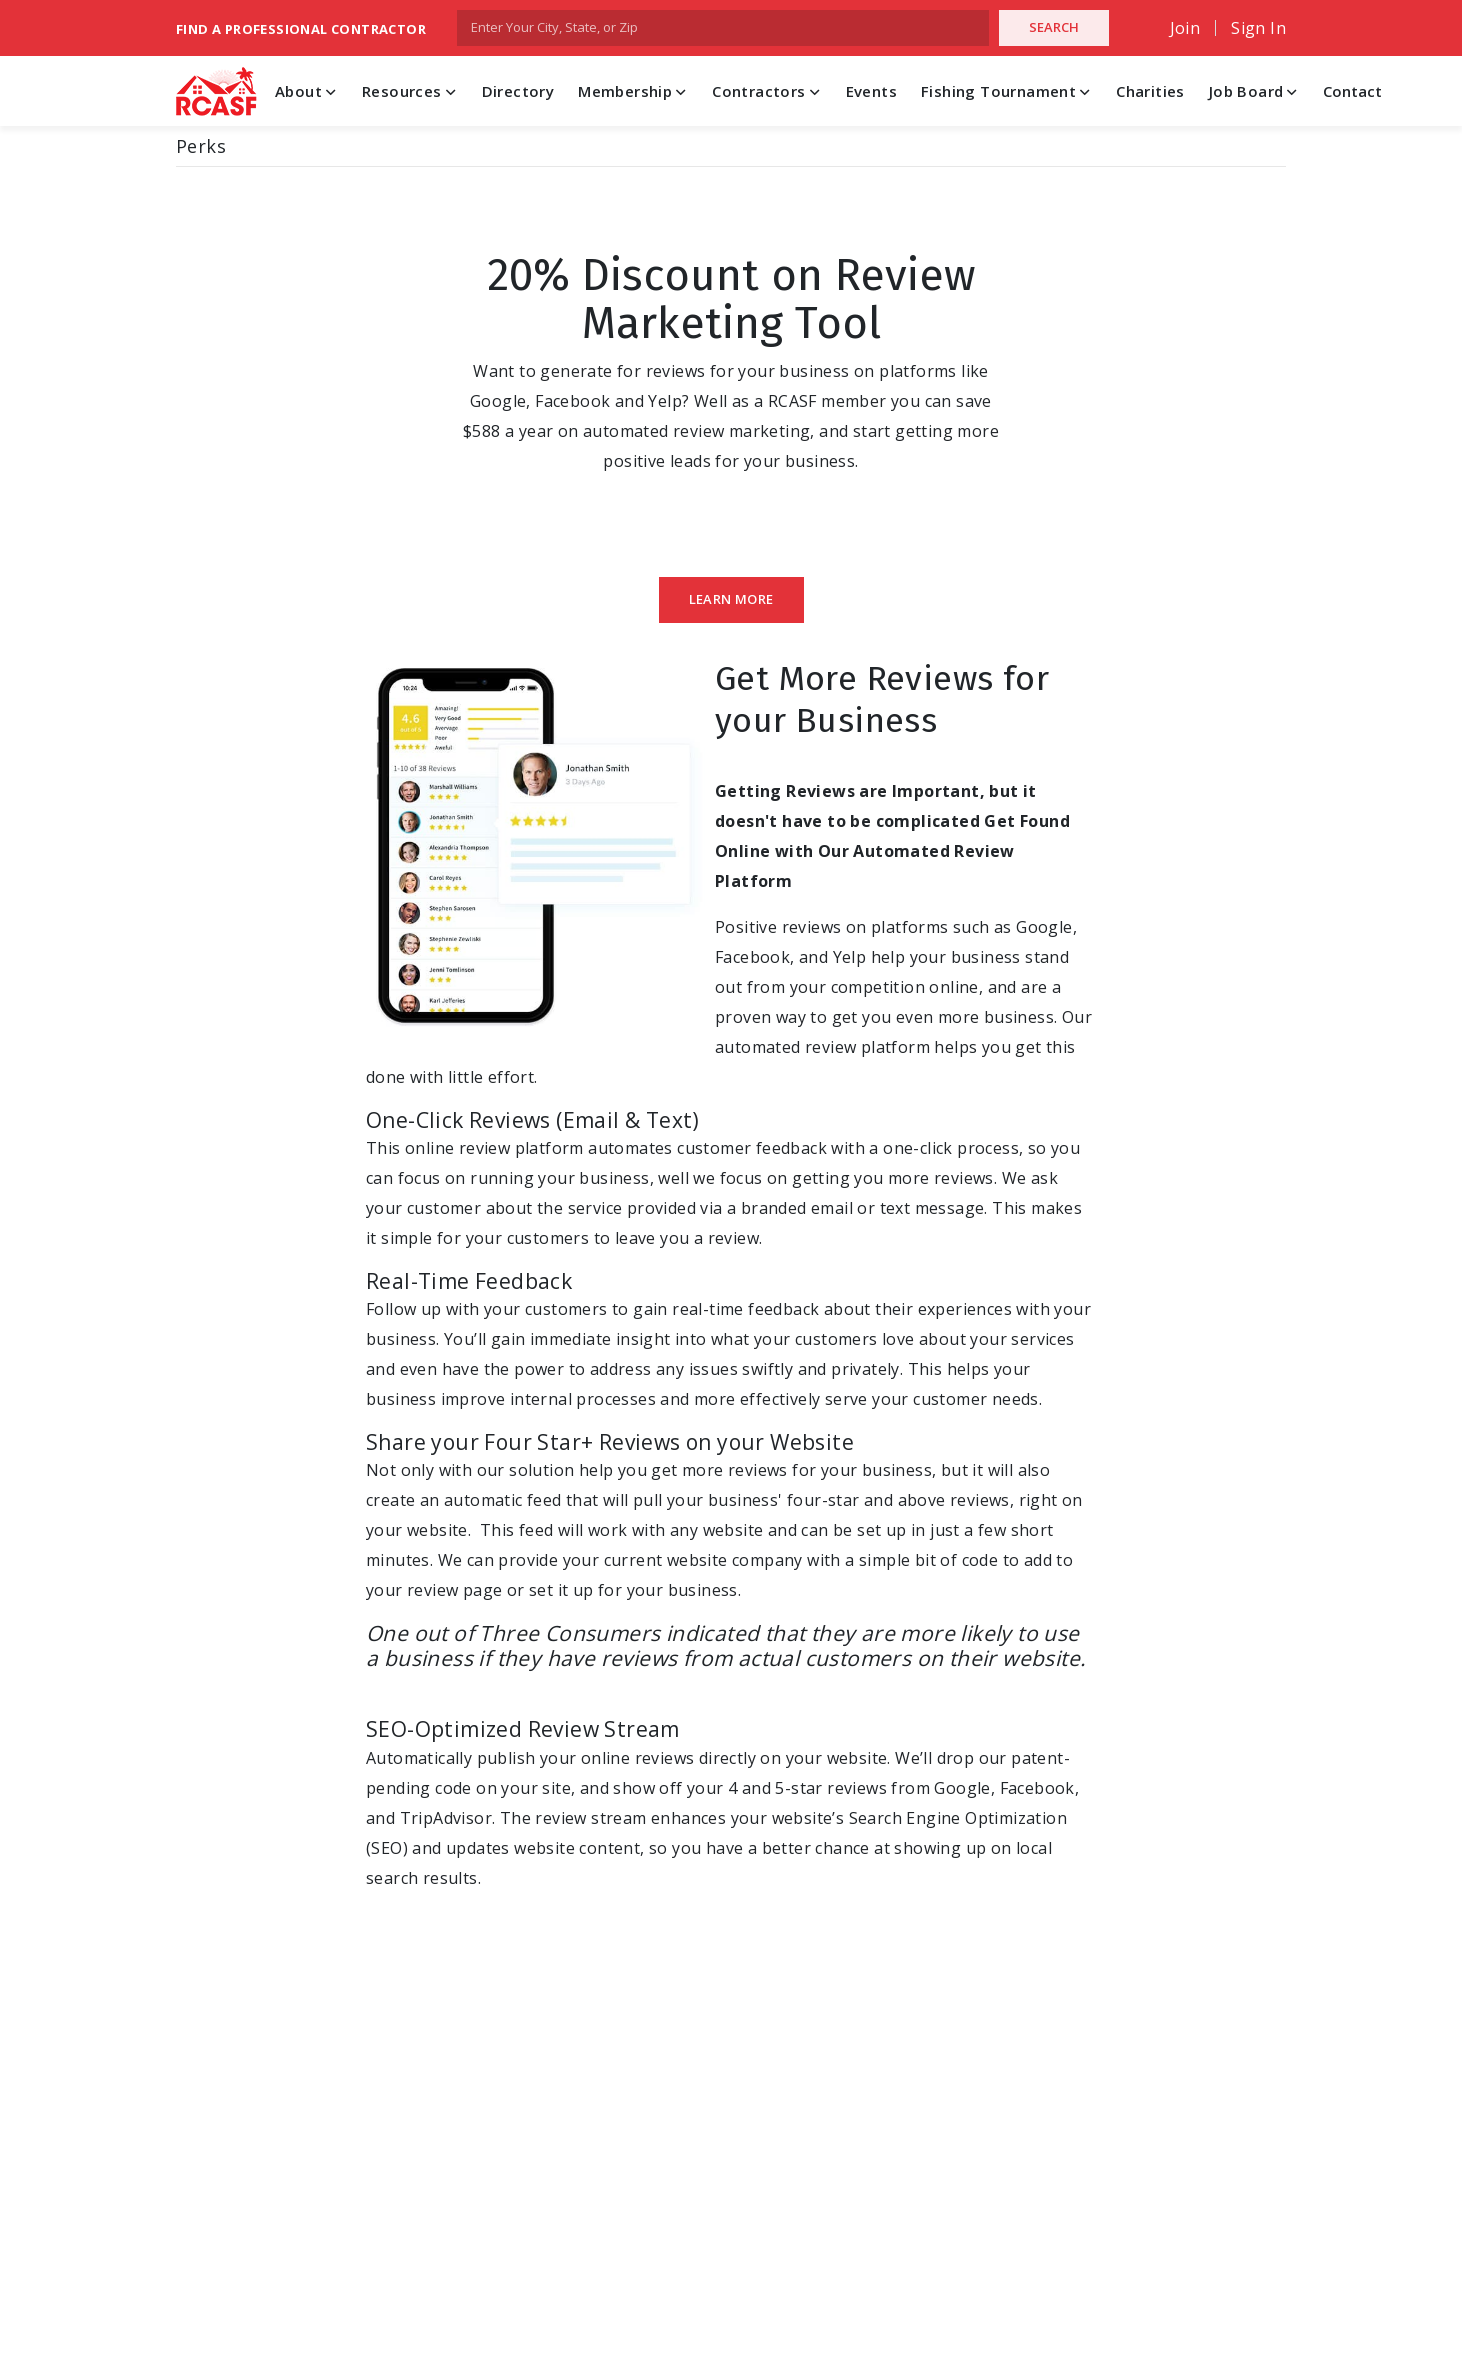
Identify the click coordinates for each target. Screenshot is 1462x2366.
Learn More (731, 599)
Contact (1352, 91)
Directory (518, 91)
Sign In (1258, 28)
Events (871, 91)
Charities (1150, 91)
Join (1185, 28)
